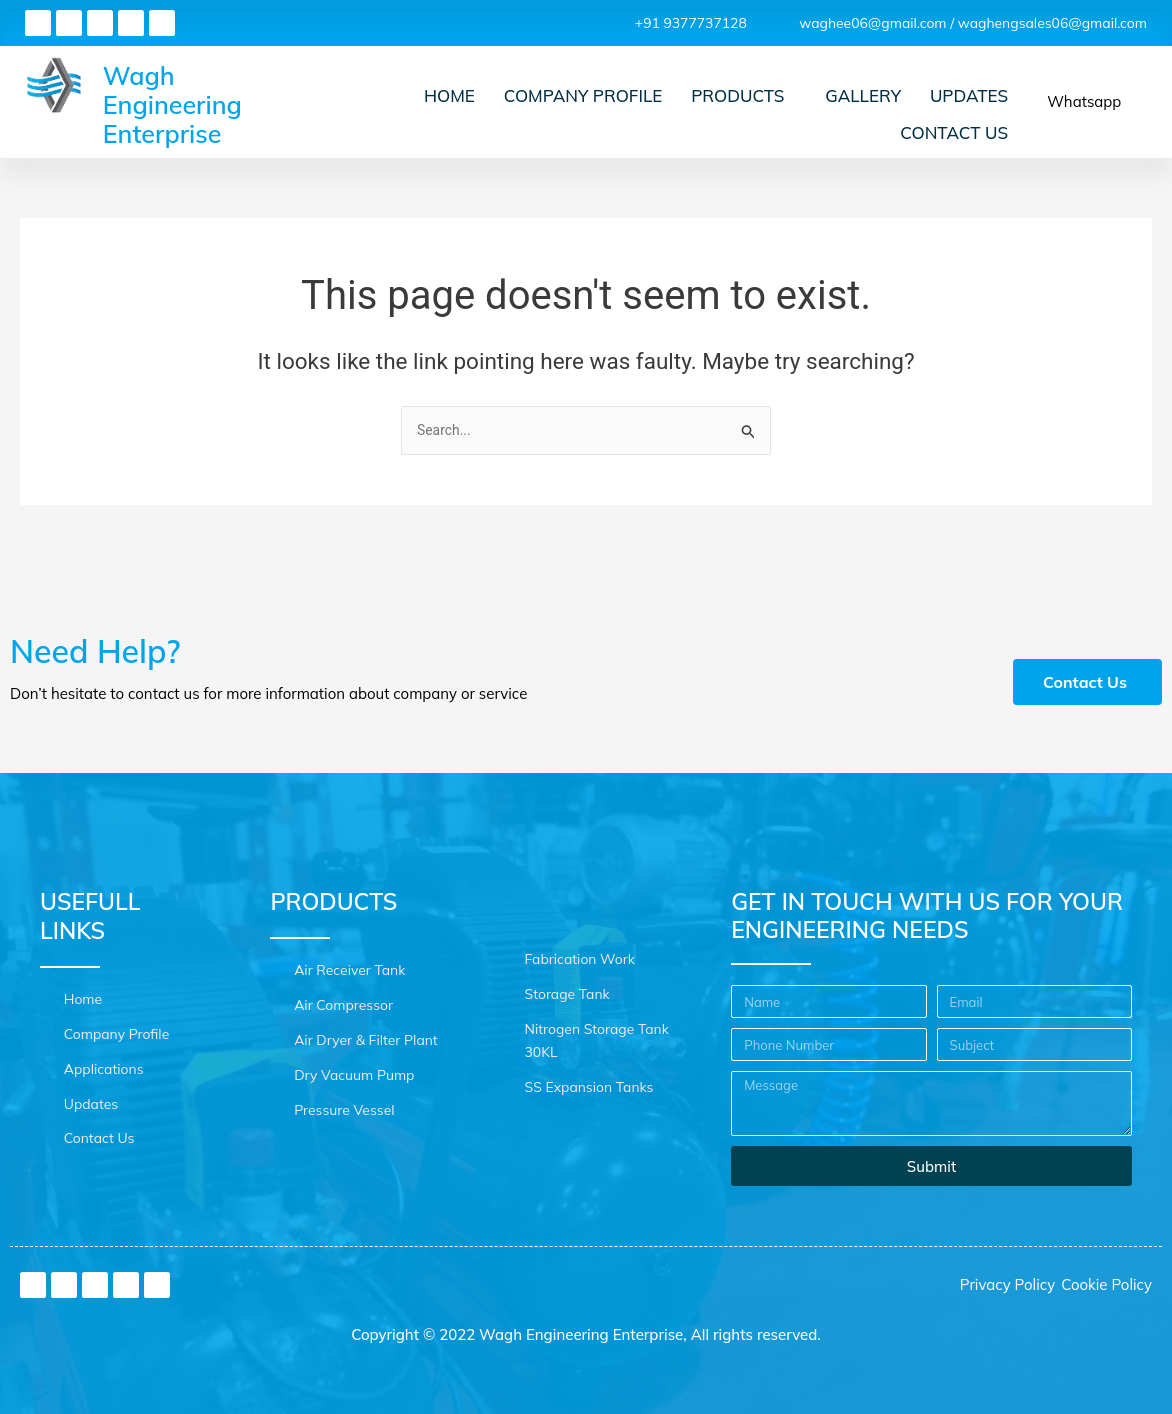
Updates (970, 112)
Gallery (868, 112)
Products (744, 112)
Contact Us (956, 137)
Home (462, 112)
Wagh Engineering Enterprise (172, 128)
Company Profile (592, 112)
